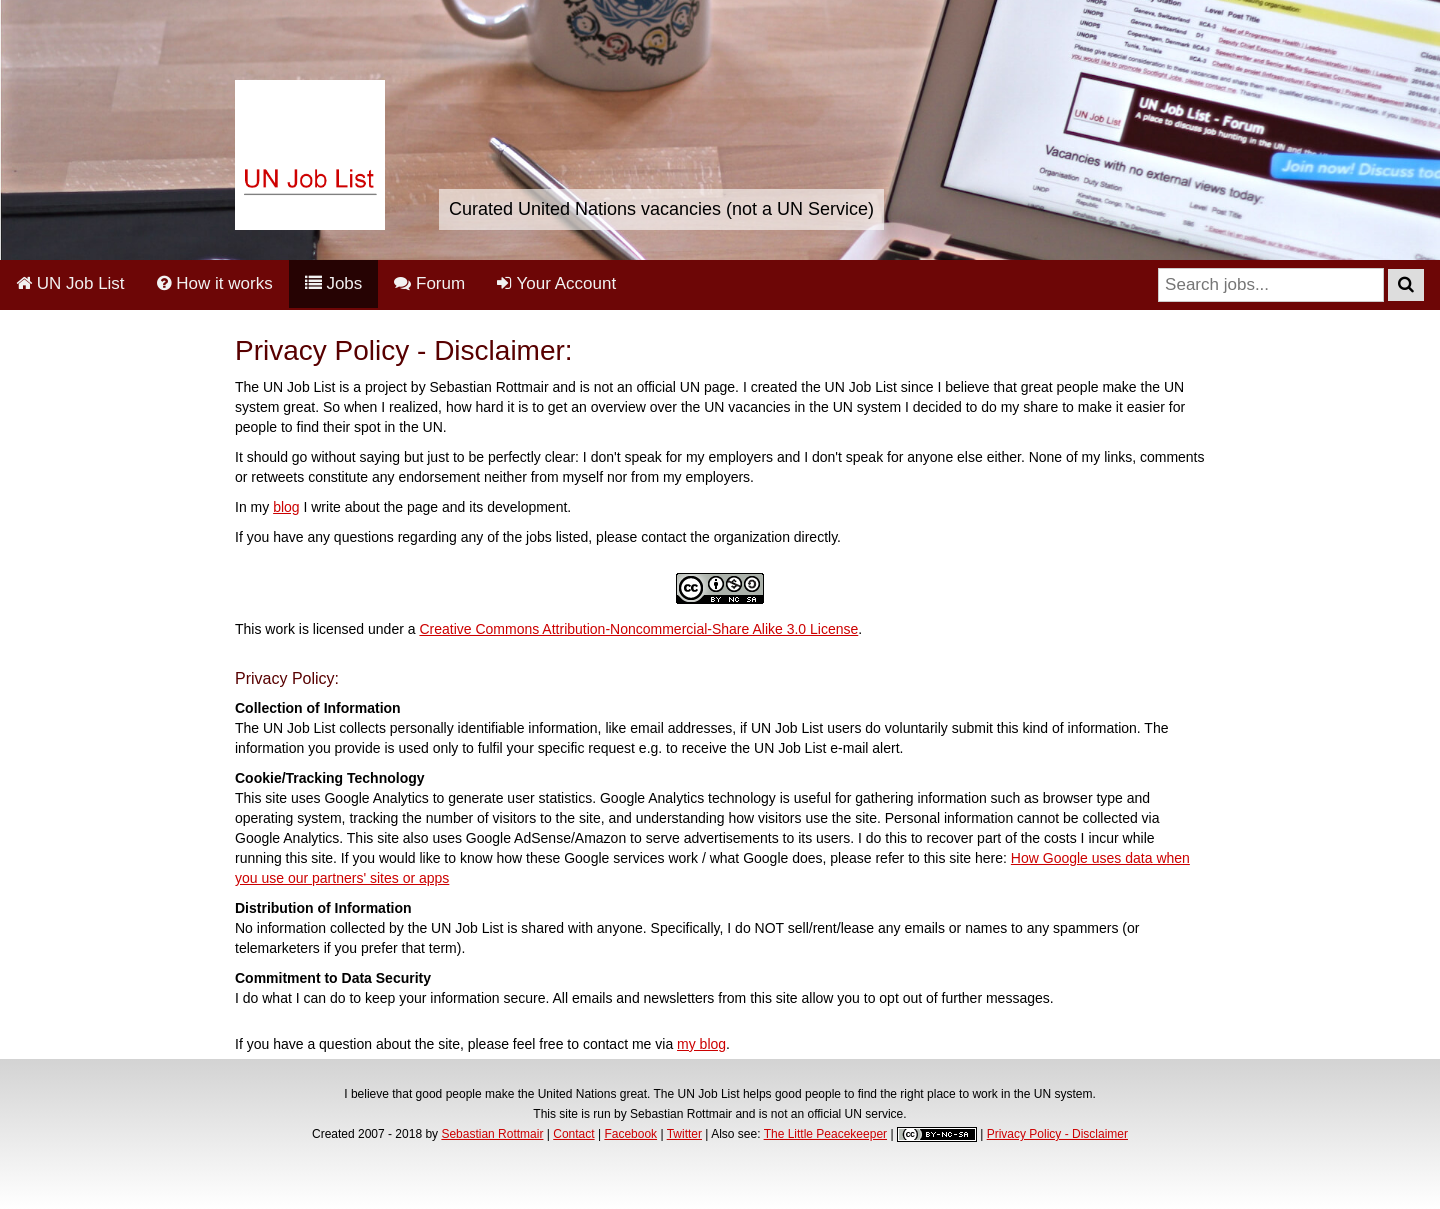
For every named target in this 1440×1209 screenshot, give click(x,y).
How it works (215, 283)
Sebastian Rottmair (492, 1134)
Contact (573, 1134)
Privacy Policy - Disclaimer (1057, 1134)
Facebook (630, 1134)
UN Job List (70, 283)
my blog (701, 1044)
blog (286, 507)
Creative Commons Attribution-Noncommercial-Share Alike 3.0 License (638, 629)
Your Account (556, 283)
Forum (429, 283)
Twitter (684, 1134)
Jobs (334, 283)
